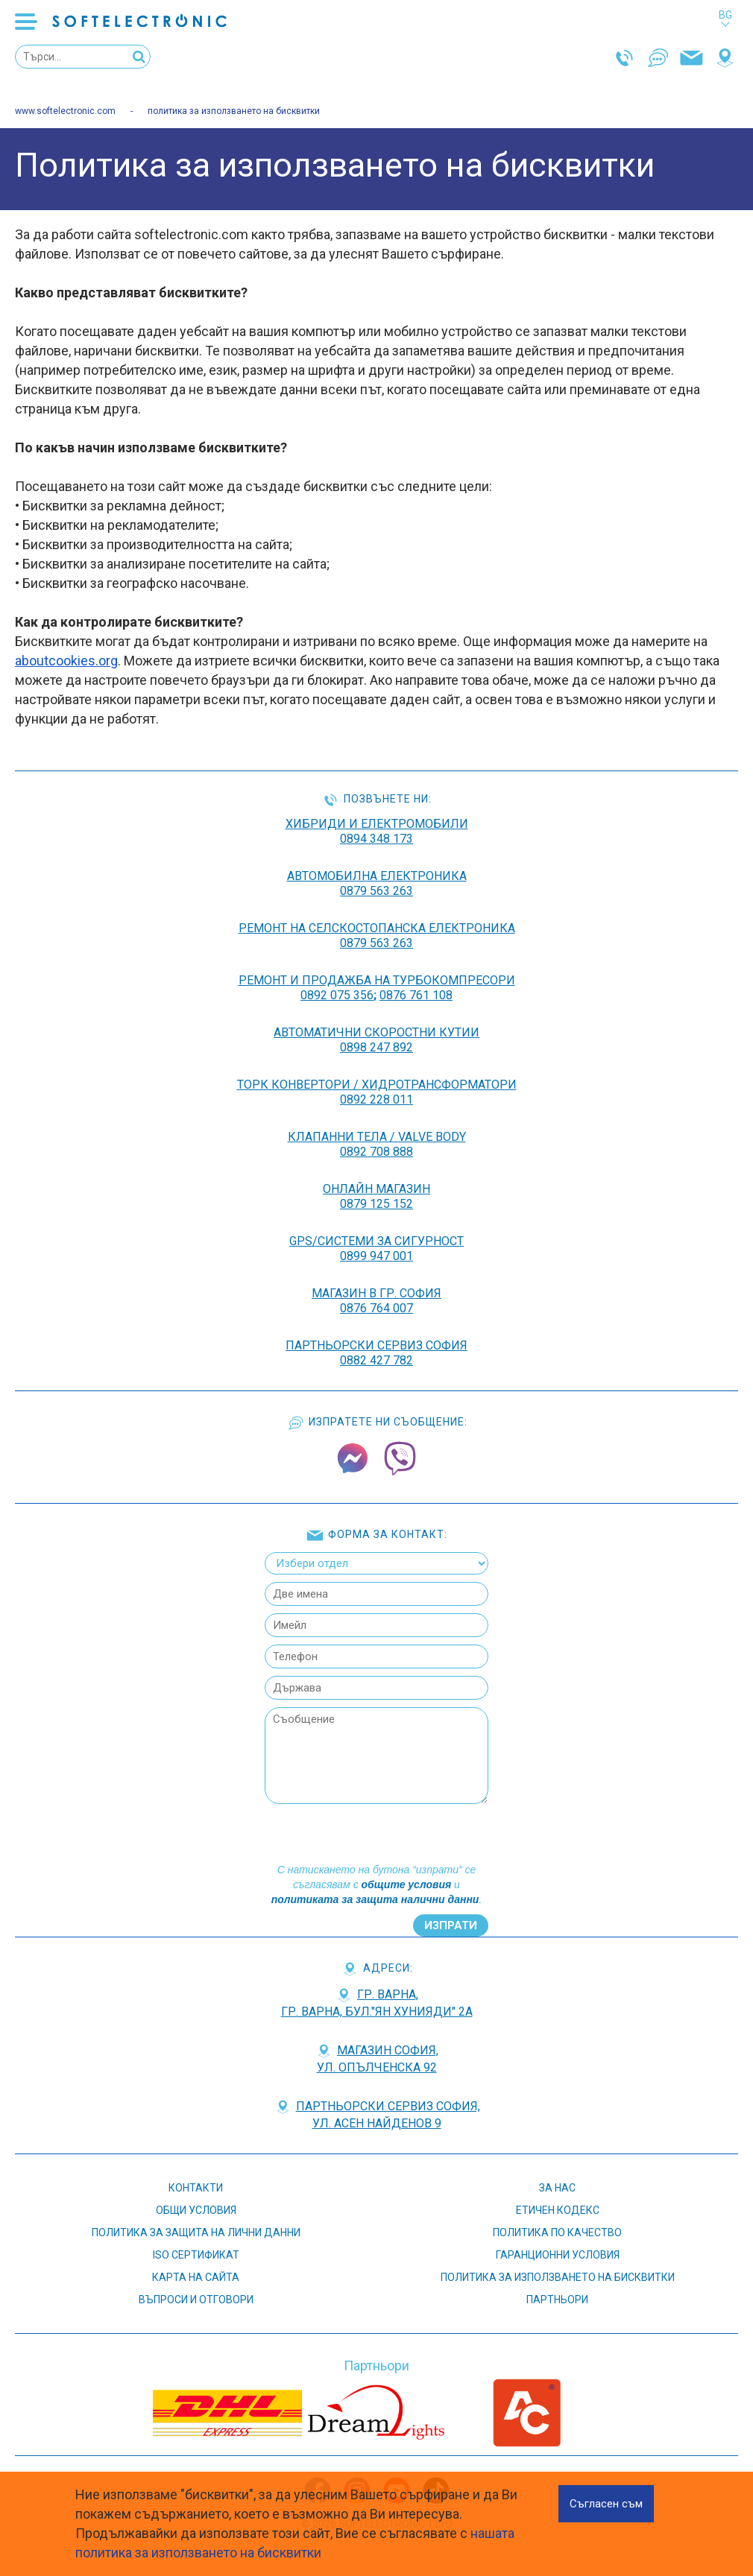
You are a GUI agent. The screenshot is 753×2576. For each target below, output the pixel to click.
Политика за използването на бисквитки (558, 2277)
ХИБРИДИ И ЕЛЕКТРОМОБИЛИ (377, 824)
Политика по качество (557, 2232)
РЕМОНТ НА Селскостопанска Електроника (377, 928)
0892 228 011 (376, 1099)
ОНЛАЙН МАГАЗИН (376, 1189)
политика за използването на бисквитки (234, 111)
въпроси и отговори (196, 2300)
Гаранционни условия (558, 2255)
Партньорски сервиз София (376, 1345)
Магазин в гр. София (376, 1293)
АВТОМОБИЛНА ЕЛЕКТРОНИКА (377, 876)
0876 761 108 (416, 995)
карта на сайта (195, 2277)
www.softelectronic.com (65, 111)
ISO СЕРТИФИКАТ (196, 2255)
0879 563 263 (376, 891)
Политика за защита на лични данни (196, 2232)
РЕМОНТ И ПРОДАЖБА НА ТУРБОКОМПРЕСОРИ (377, 980)
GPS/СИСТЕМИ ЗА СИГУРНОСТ (376, 1241)
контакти (195, 2188)
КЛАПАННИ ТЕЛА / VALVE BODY (377, 1137)
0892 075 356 (337, 995)
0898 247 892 (376, 1047)
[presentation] (375, 1833)
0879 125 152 (376, 1204)
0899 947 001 (376, 1256)
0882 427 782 (376, 1360)
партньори (557, 2300)
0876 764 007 (376, 1308)
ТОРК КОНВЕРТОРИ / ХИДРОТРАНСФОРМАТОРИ (377, 1084)
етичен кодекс (557, 2210)
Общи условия (196, 2210)
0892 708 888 (376, 1152)
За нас (557, 2188)
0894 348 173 (376, 839)
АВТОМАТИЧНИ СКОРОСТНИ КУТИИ (376, 1032)
